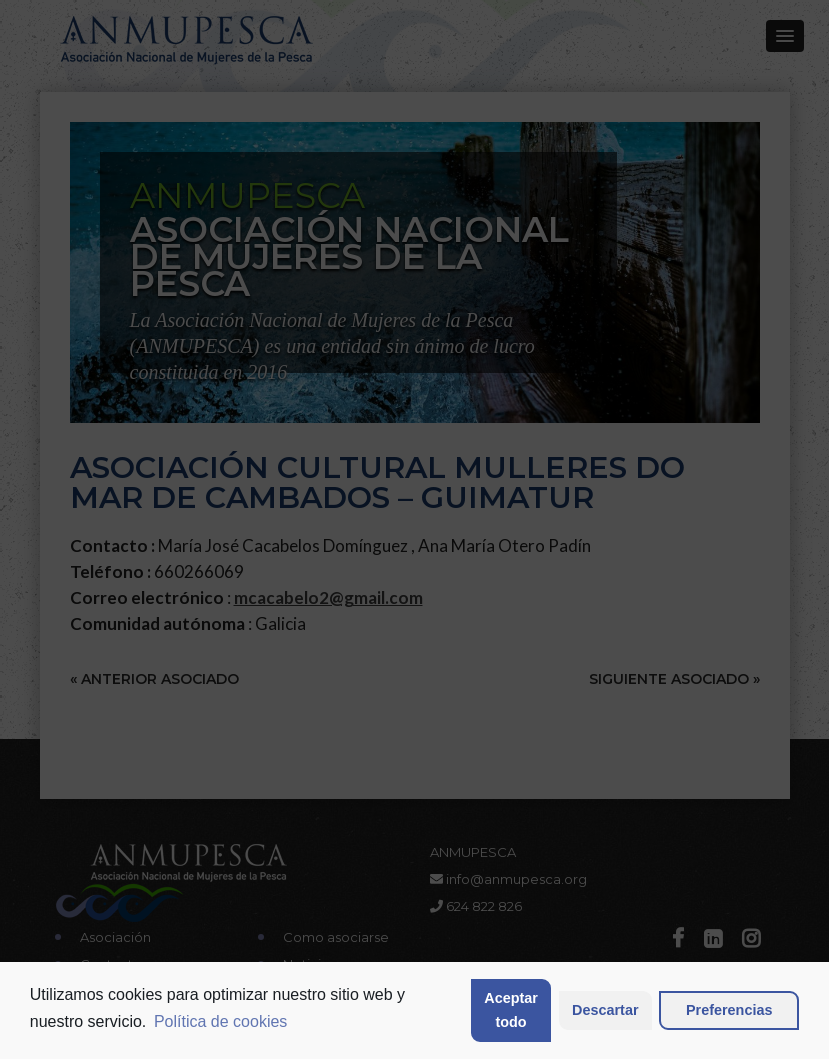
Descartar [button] (605, 1010)
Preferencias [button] (729, 1010)
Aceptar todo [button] (511, 1010)
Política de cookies (220, 1021)
